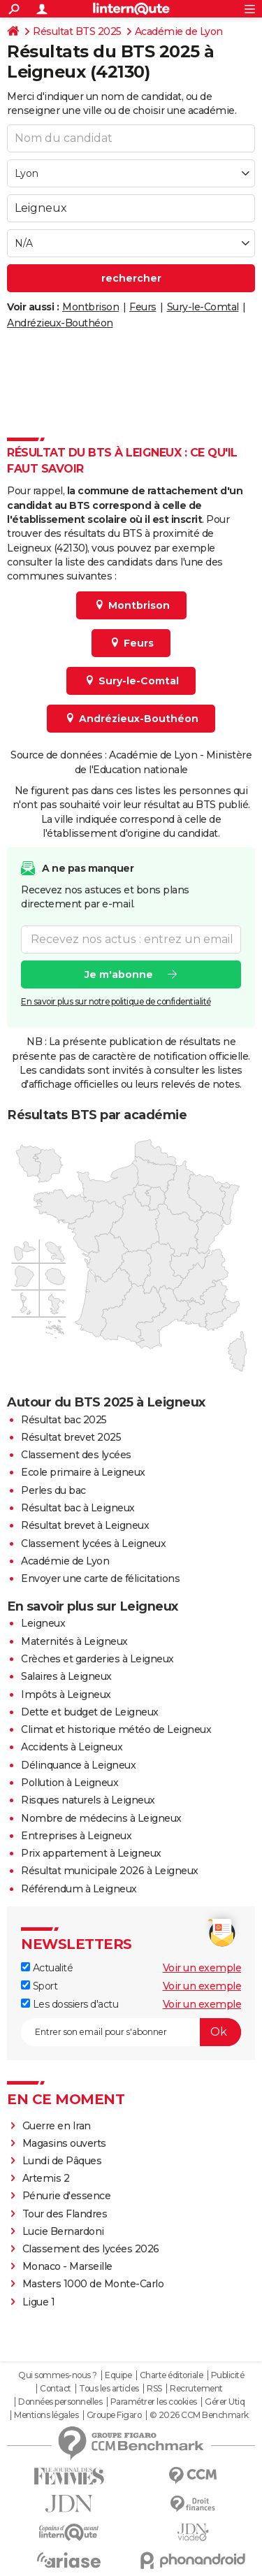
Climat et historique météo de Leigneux (116, 1729)
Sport (39, 1986)
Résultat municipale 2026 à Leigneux (109, 1870)
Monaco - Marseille (67, 2266)
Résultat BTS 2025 (77, 31)
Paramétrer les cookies (153, 2402)
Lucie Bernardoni (63, 2231)
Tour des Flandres (65, 2214)
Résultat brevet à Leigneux (85, 1525)
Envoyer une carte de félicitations (100, 1578)
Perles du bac (53, 1490)
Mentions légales (46, 2415)
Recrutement (196, 2389)
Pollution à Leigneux (69, 1782)
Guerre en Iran (56, 2126)
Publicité (228, 2375)
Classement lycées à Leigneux (93, 1543)
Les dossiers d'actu (69, 2004)
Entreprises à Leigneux (76, 1835)
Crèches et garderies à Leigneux (97, 1659)
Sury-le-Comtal (203, 307)
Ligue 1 (38, 2302)
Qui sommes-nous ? (57, 2375)
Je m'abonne (119, 973)
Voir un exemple (202, 1968)
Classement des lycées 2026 (90, 2249)
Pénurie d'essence (67, 2195)
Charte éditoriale (171, 2375)
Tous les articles (109, 2389)
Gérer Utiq (225, 2402)
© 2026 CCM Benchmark (199, 2415)
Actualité (47, 1968)
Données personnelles (60, 2402)
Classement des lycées (76, 1454)
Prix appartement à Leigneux (91, 1853)
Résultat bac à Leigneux (78, 1508)
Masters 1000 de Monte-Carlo (93, 2284)
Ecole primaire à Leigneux (83, 1472)
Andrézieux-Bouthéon (60, 323)
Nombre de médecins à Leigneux (101, 1818)
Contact (55, 2389)
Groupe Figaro (114, 2415)
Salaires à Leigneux (66, 1676)
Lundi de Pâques (62, 2160)
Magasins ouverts (64, 2143)
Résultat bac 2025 (64, 1419)
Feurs (143, 307)
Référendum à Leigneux (79, 1889)
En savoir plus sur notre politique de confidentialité (116, 1000)
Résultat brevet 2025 (71, 1437)
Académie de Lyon (179, 31)
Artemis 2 (46, 2178)
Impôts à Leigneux (66, 1694)
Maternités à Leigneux (74, 1641)
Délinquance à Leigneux (78, 1765)
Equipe (118, 2375)
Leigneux (43, 1623)
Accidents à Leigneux (71, 1747)
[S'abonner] (131, 2032)
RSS (154, 2389)
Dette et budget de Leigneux (90, 1712)
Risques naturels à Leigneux (88, 1800)
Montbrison (90, 307)
